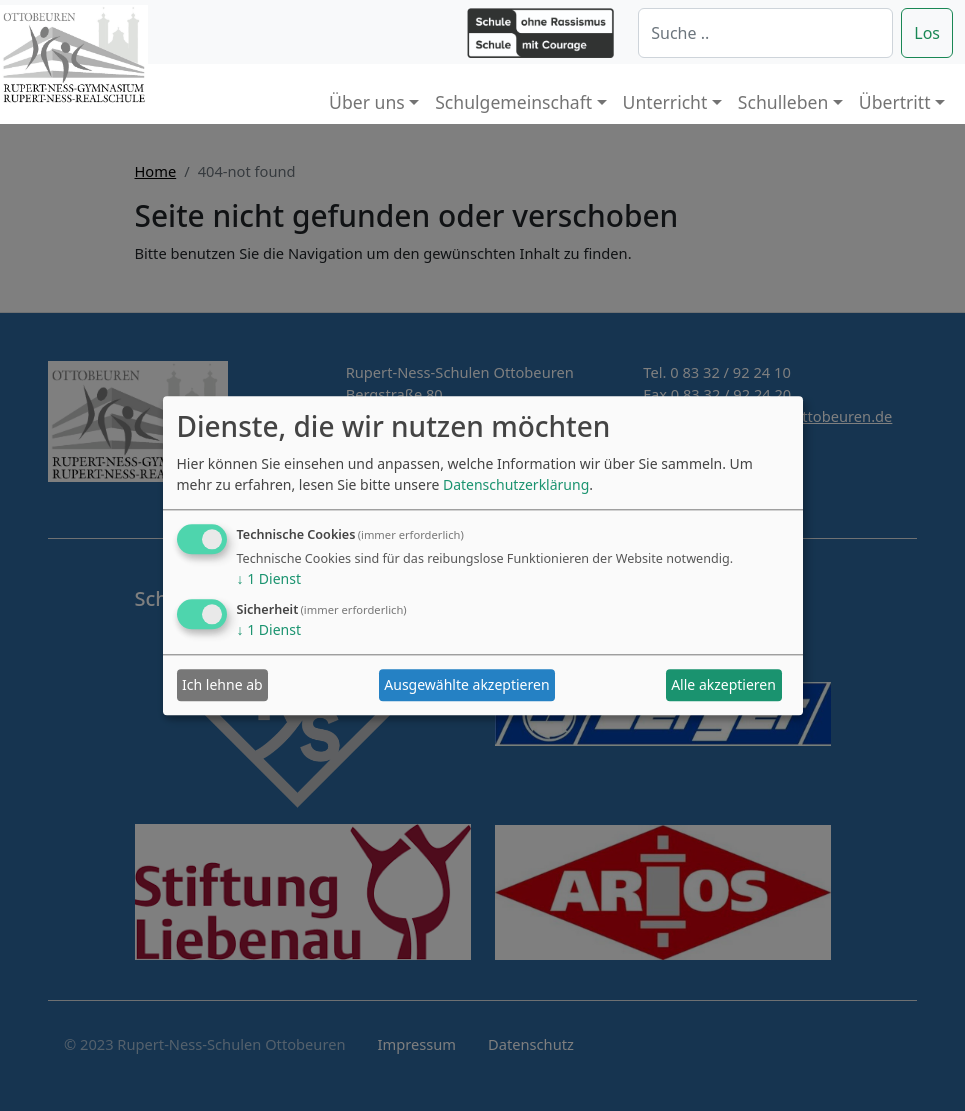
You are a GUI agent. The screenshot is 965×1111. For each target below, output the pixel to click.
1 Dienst (269, 578)
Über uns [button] (367, 102)
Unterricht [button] (665, 102)
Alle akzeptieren (723, 685)
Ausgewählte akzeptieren (466, 685)
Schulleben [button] (783, 102)
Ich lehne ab (222, 685)
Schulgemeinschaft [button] (513, 102)
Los (927, 33)
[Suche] (765, 33)
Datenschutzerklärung (516, 484)
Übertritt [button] (895, 102)
